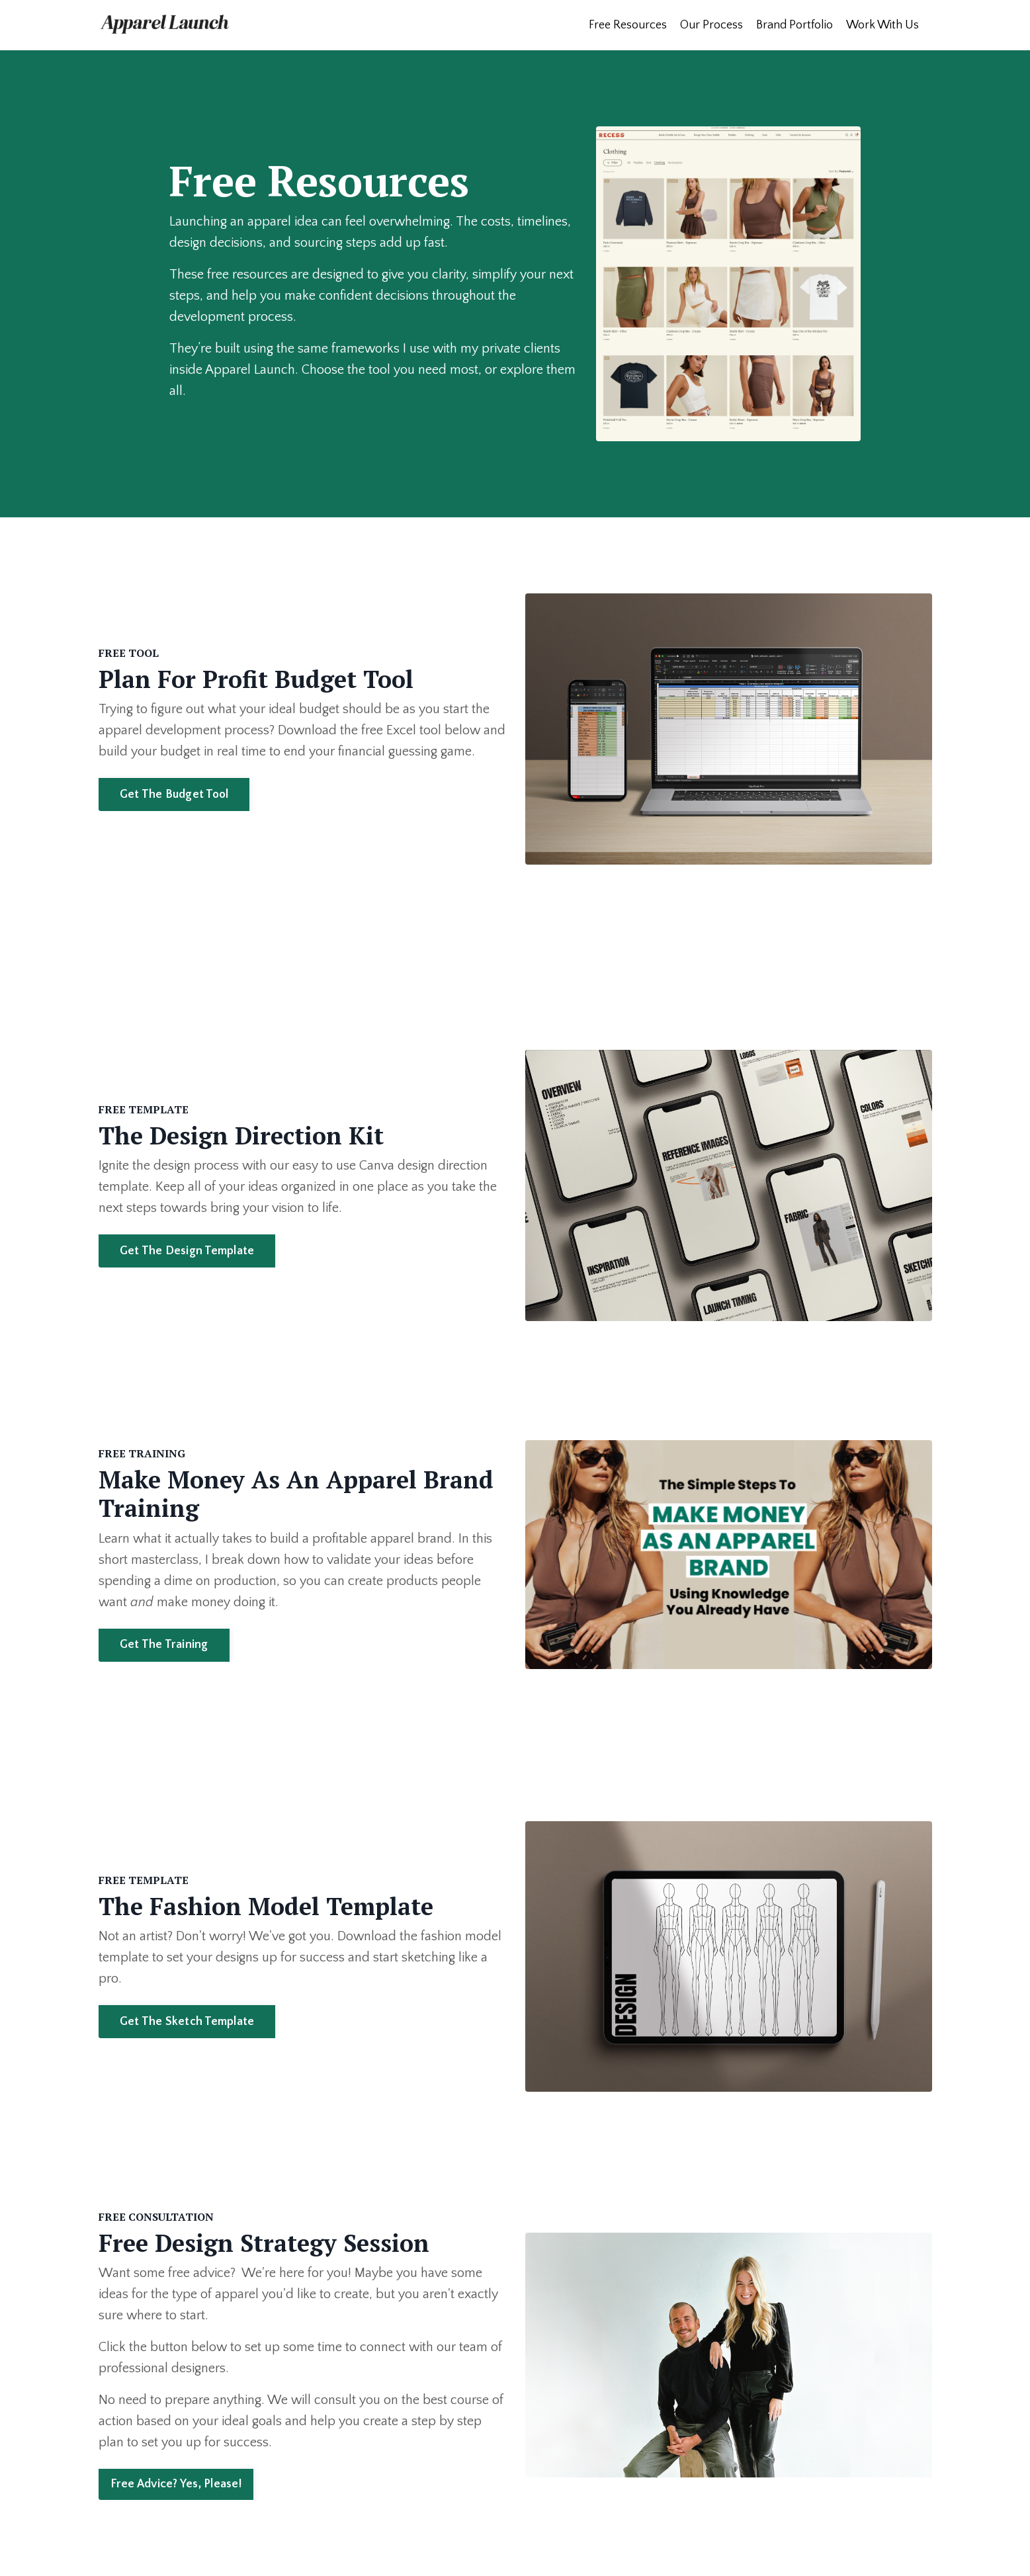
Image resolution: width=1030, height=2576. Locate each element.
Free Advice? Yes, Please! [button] (175, 2484)
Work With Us (882, 25)
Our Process (711, 25)
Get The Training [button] (164, 1644)
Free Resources (628, 25)
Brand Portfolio (794, 25)
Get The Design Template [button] (187, 1251)
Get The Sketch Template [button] (187, 2021)
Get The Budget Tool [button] (174, 794)
